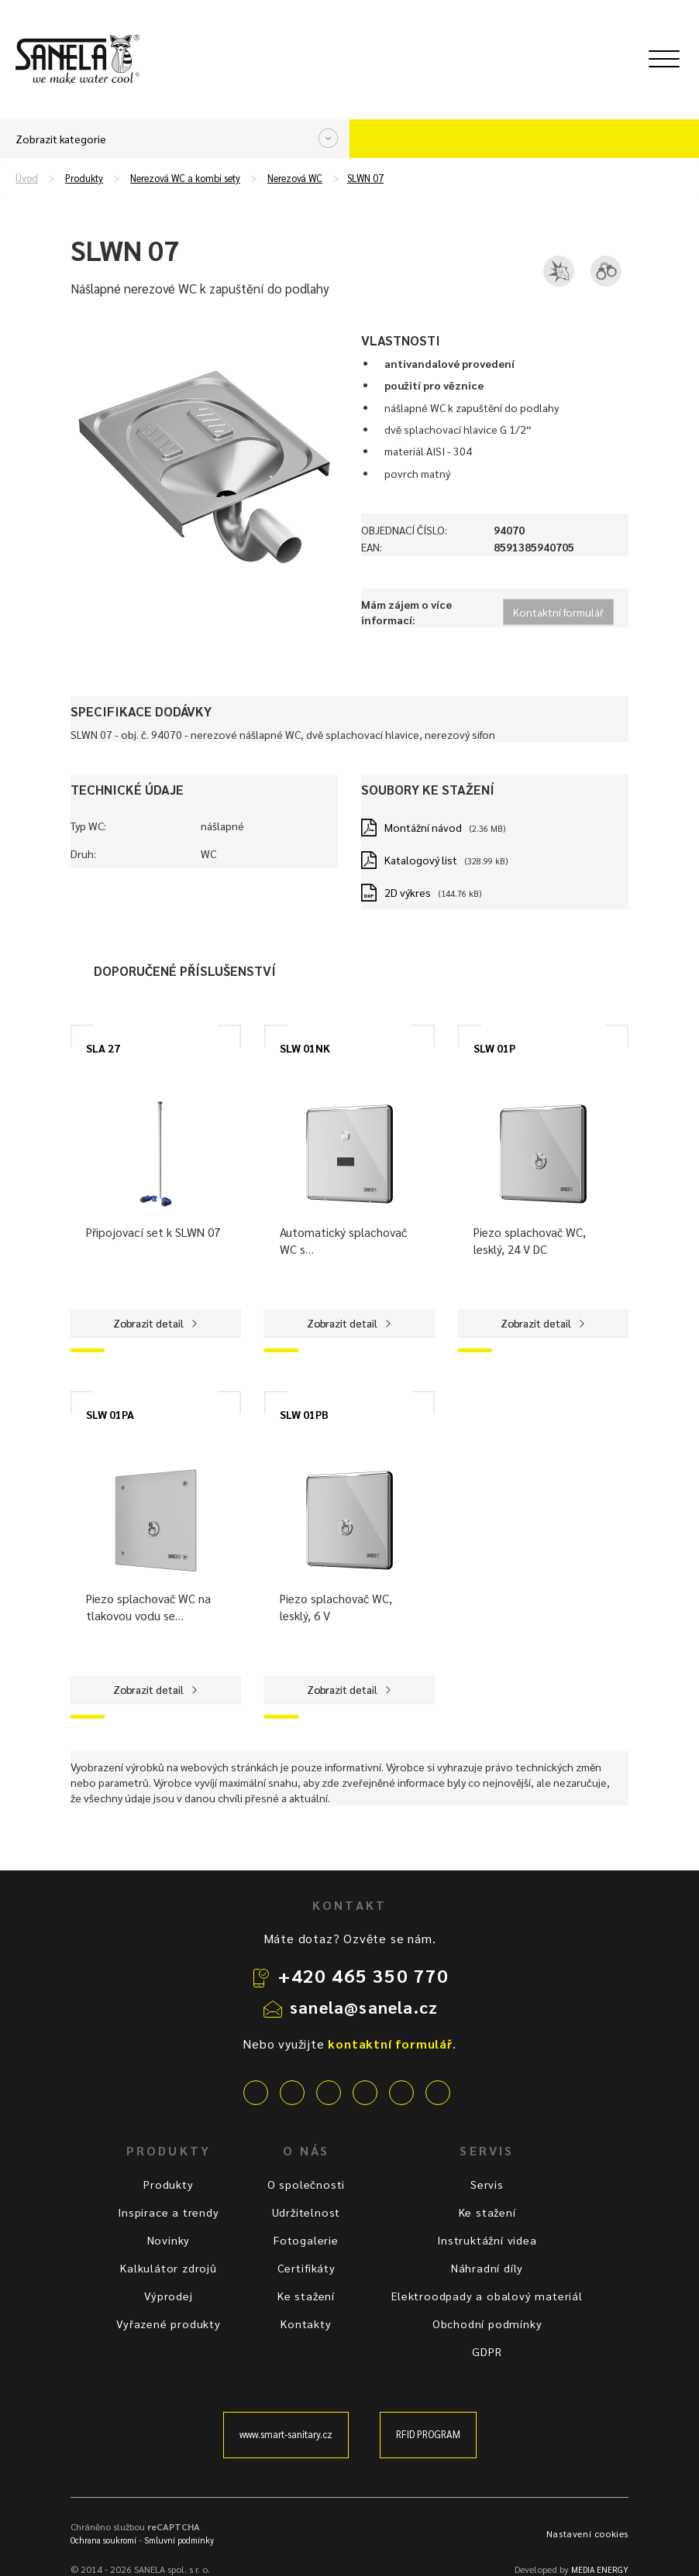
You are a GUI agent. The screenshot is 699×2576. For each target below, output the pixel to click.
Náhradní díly (487, 2268)
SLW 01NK (305, 1048)
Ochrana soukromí (103, 2540)
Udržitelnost (306, 2212)
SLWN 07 (365, 178)
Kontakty (306, 2323)
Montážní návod (423, 827)
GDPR (486, 2351)
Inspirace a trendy (168, 2212)
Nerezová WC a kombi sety (185, 178)
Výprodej (168, 2296)
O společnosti (306, 2184)
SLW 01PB (304, 1414)
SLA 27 (103, 1048)
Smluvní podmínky (179, 2540)
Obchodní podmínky (487, 2323)
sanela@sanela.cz (364, 2007)
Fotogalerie (306, 2240)
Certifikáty (306, 2268)
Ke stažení (306, 2296)
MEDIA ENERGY (599, 2569)
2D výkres (407, 892)
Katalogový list (420, 860)
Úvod (26, 178)
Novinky (169, 2240)
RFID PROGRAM (428, 2434)
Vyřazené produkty (168, 2323)
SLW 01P (494, 1048)
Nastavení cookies (587, 2533)
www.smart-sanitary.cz (285, 2434)
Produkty (84, 178)
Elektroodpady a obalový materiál (487, 2296)
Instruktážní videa (486, 2240)
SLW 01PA (110, 1414)
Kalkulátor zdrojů (168, 2268)
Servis (487, 2184)
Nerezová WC (294, 178)
